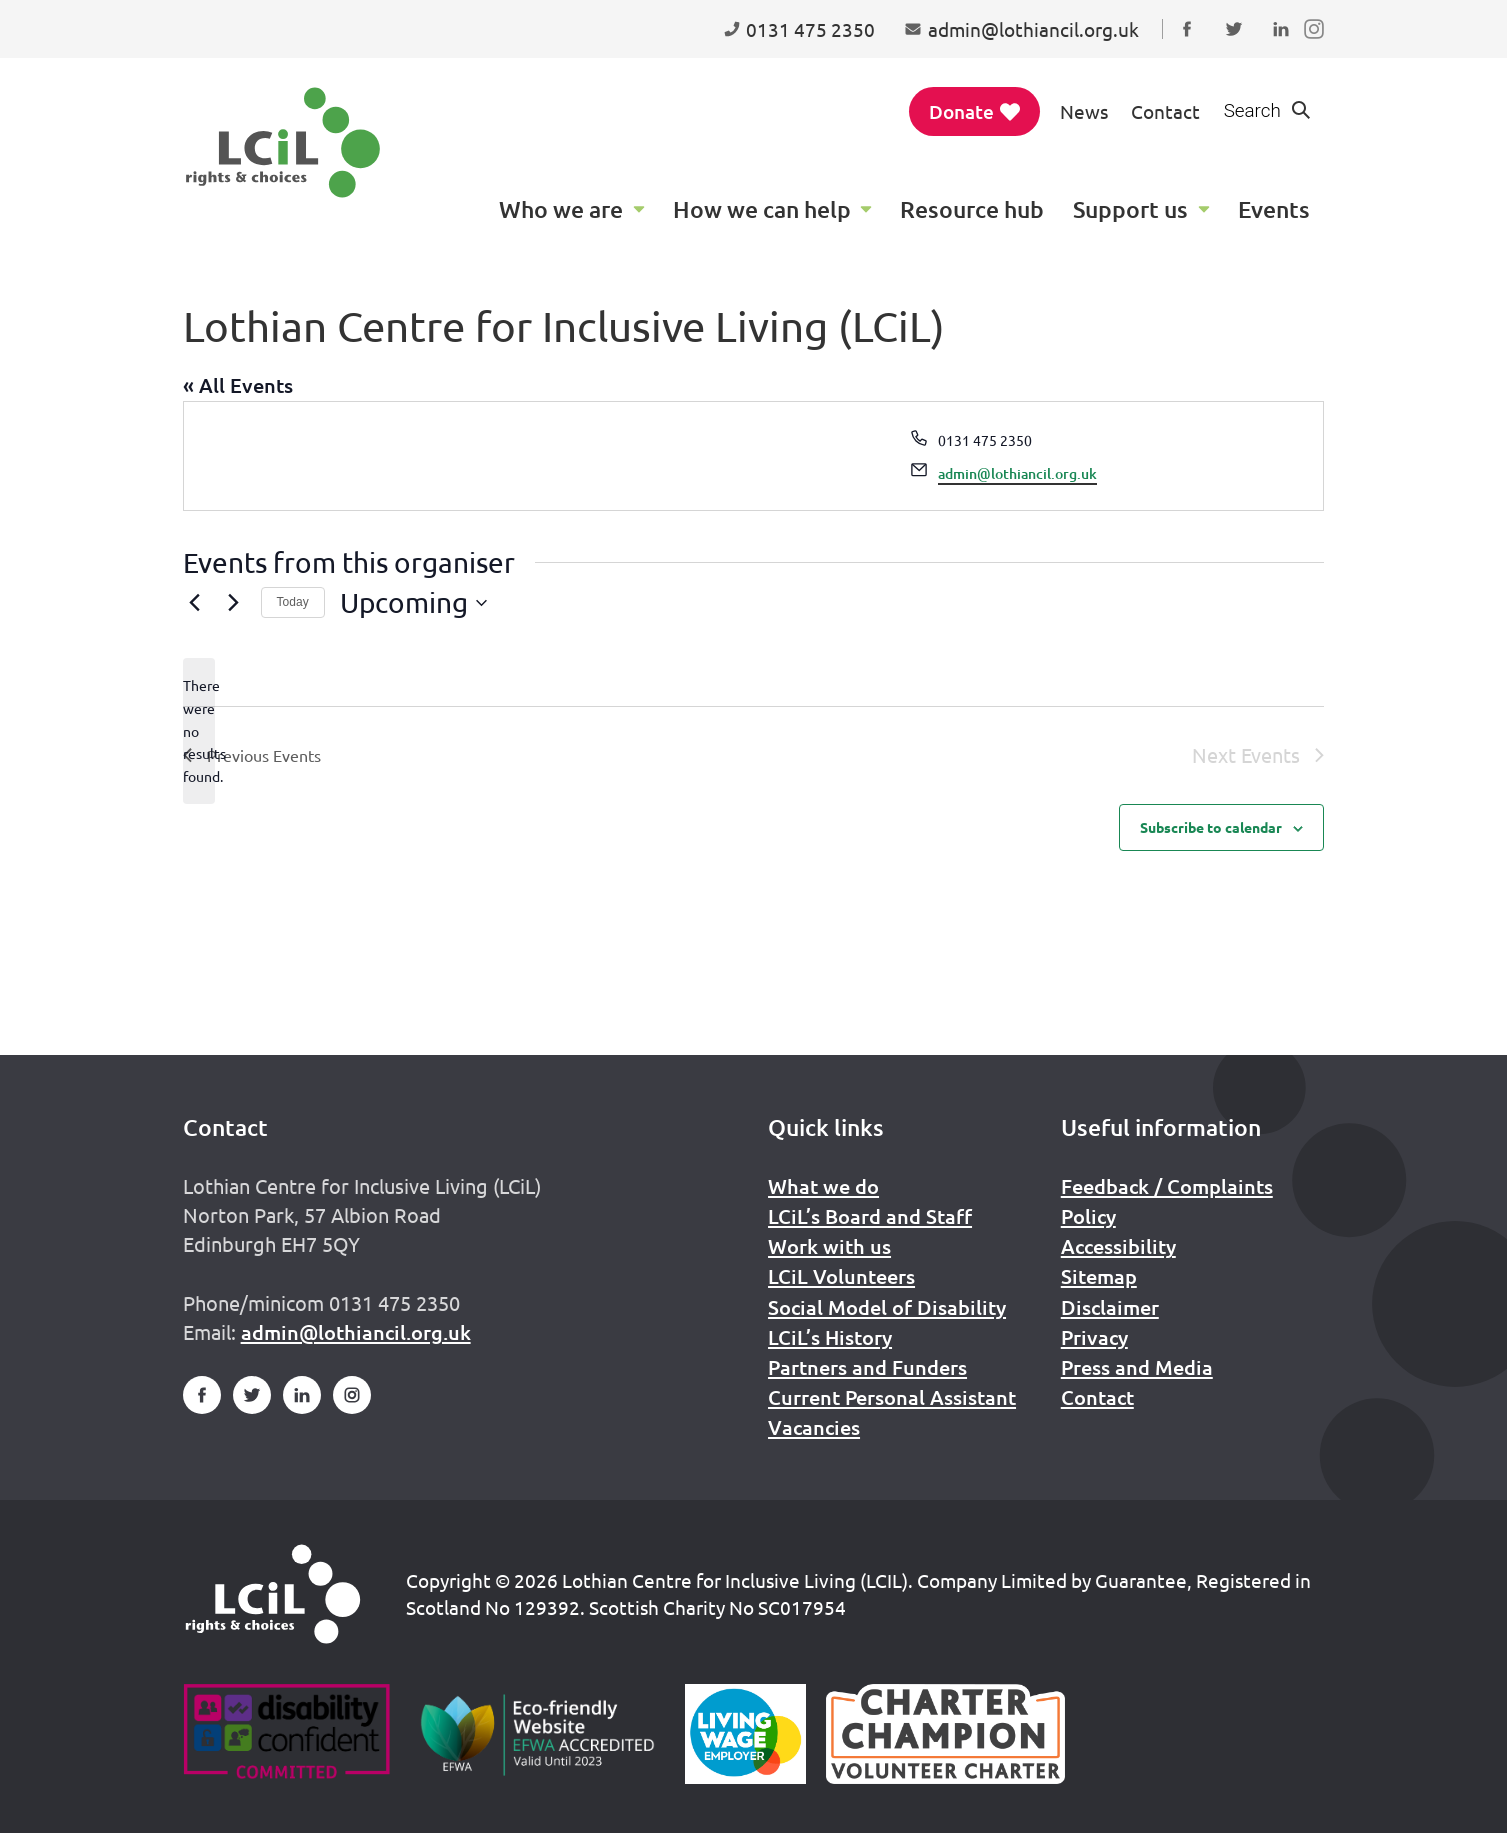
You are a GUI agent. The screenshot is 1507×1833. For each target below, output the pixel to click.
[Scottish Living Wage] (746, 1734)
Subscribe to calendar (1211, 827)
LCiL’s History (830, 1337)
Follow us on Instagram (1318, 48)
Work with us (829, 1246)
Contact (1165, 111)
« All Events (238, 385)
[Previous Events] (195, 603)
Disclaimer (1110, 1307)
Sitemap (1099, 1276)
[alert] (199, 730)
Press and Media (1137, 1367)
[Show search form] (1268, 111)
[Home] (273, 1594)
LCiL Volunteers (841, 1276)
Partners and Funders (867, 1367)
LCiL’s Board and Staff (870, 1216)
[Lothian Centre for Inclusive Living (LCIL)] (283, 142)
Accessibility (1118, 1246)
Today (293, 602)
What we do (823, 1186)
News (1084, 111)
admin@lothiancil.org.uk (1017, 473)
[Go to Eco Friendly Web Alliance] (537, 1734)
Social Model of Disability (887, 1307)
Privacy (1094, 1337)
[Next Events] (234, 603)
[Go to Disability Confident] (286, 1734)
